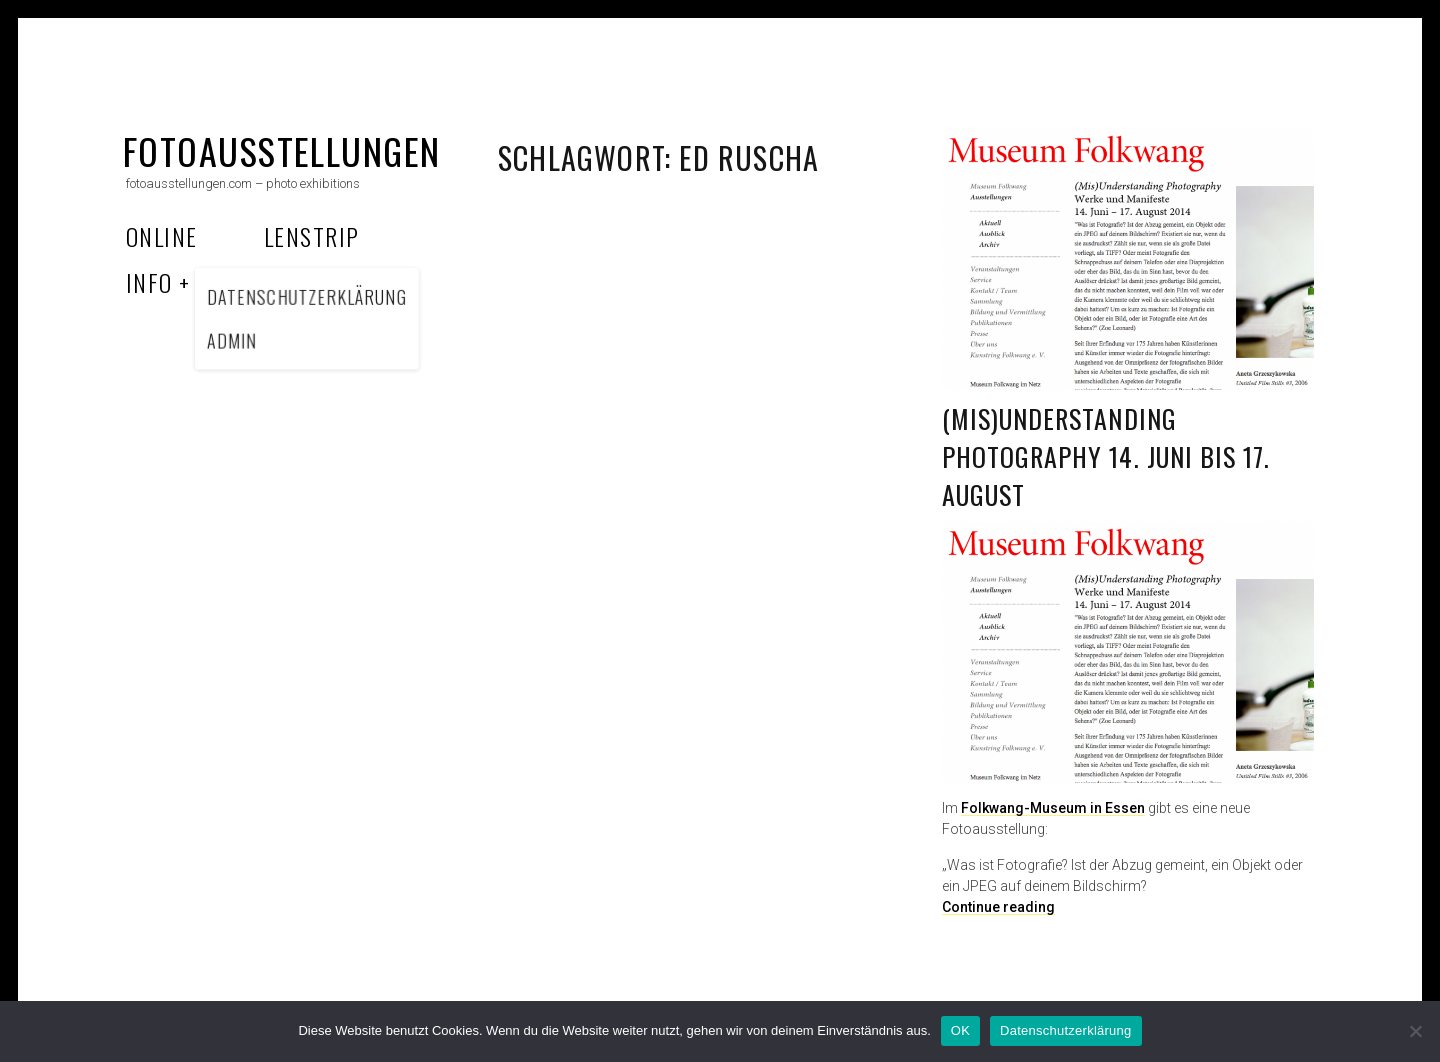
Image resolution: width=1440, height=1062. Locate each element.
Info (149, 282)
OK (960, 1030)
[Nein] (1415, 1031)
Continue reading (998, 907)
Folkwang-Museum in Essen (1053, 808)
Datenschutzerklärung (1065, 1030)
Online (162, 236)
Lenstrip (312, 236)
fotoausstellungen (281, 150)
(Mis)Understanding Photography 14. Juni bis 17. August (1106, 456)
